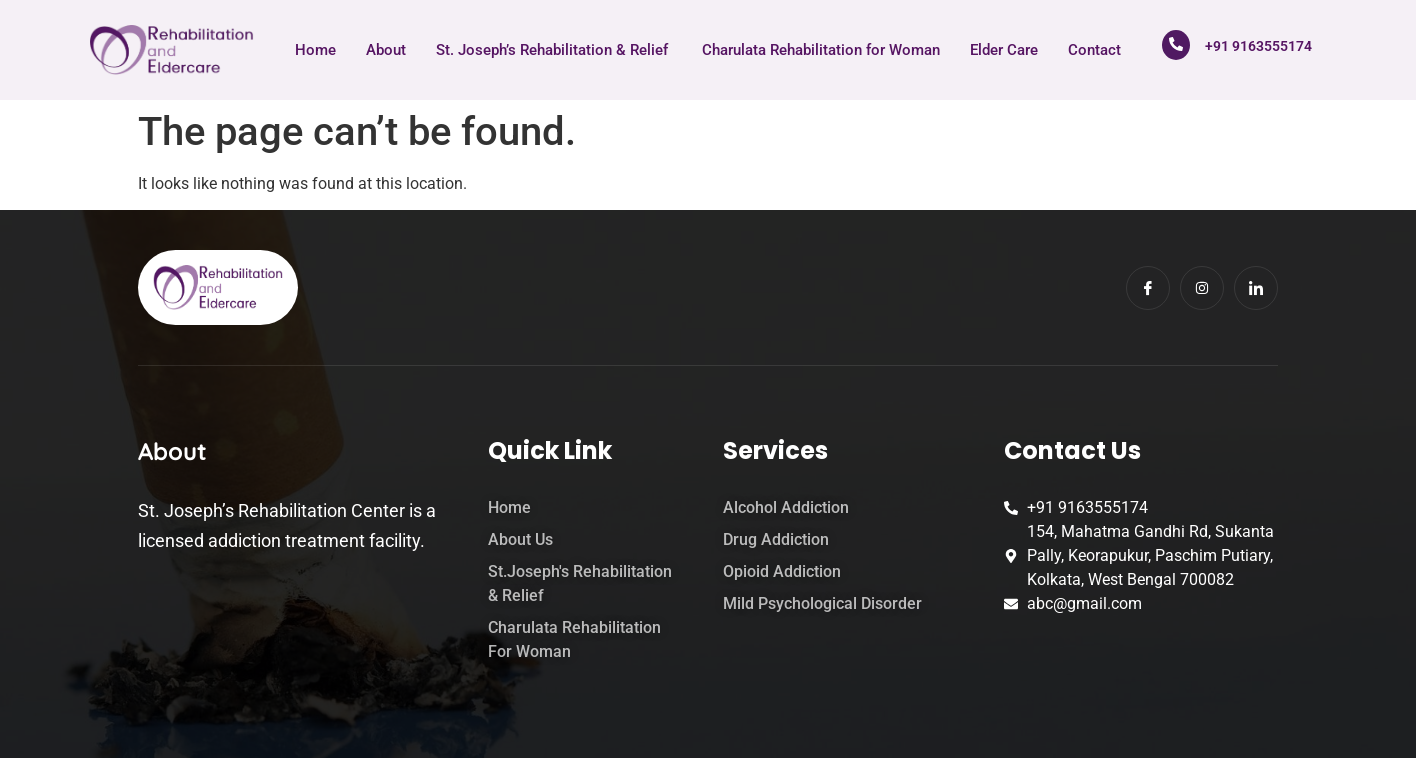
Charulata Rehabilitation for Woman (821, 50)
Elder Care (1004, 50)
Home (315, 50)
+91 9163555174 (1258, 46)
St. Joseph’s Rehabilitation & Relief (554, 50)
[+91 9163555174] (1176, 45)
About (386, 50)
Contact (1094, 50)
